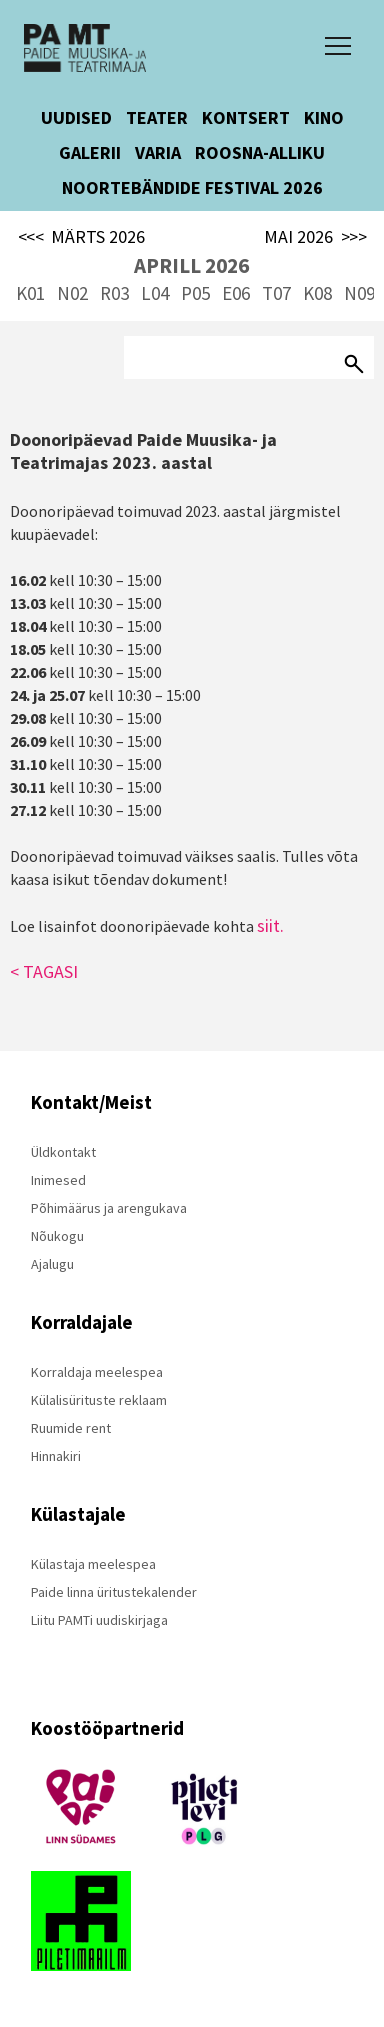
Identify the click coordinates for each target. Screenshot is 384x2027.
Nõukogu (57, 1236)
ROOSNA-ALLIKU (260, 152)
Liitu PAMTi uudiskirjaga (99, 1620)
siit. (270, 925)
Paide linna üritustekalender (114, 1592)
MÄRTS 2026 (82, 237)
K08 (317, 293)
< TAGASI (44, 971)
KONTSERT (246, 117)
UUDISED (76, 117)
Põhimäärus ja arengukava (109, 1208)
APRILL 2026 (191, 265)
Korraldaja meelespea (97, 1372)
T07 (276, 293)
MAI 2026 (315, 237)
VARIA (158, 152)
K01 (30, 293)
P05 (195, 293)
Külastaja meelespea (93, 1564)
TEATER (157, 117)
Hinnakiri (56, 1456)
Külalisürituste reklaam (99, 1400)
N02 (72, 293)
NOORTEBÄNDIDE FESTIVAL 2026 (192, 187)
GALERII (90, 152)
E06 (236, 293)
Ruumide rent (71, 1428)
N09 (359, 293)
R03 (114, 293)
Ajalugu (52, 1264)
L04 (155, 293)
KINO (324, 117)
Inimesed (58, 1180)
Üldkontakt (63, 1152)
